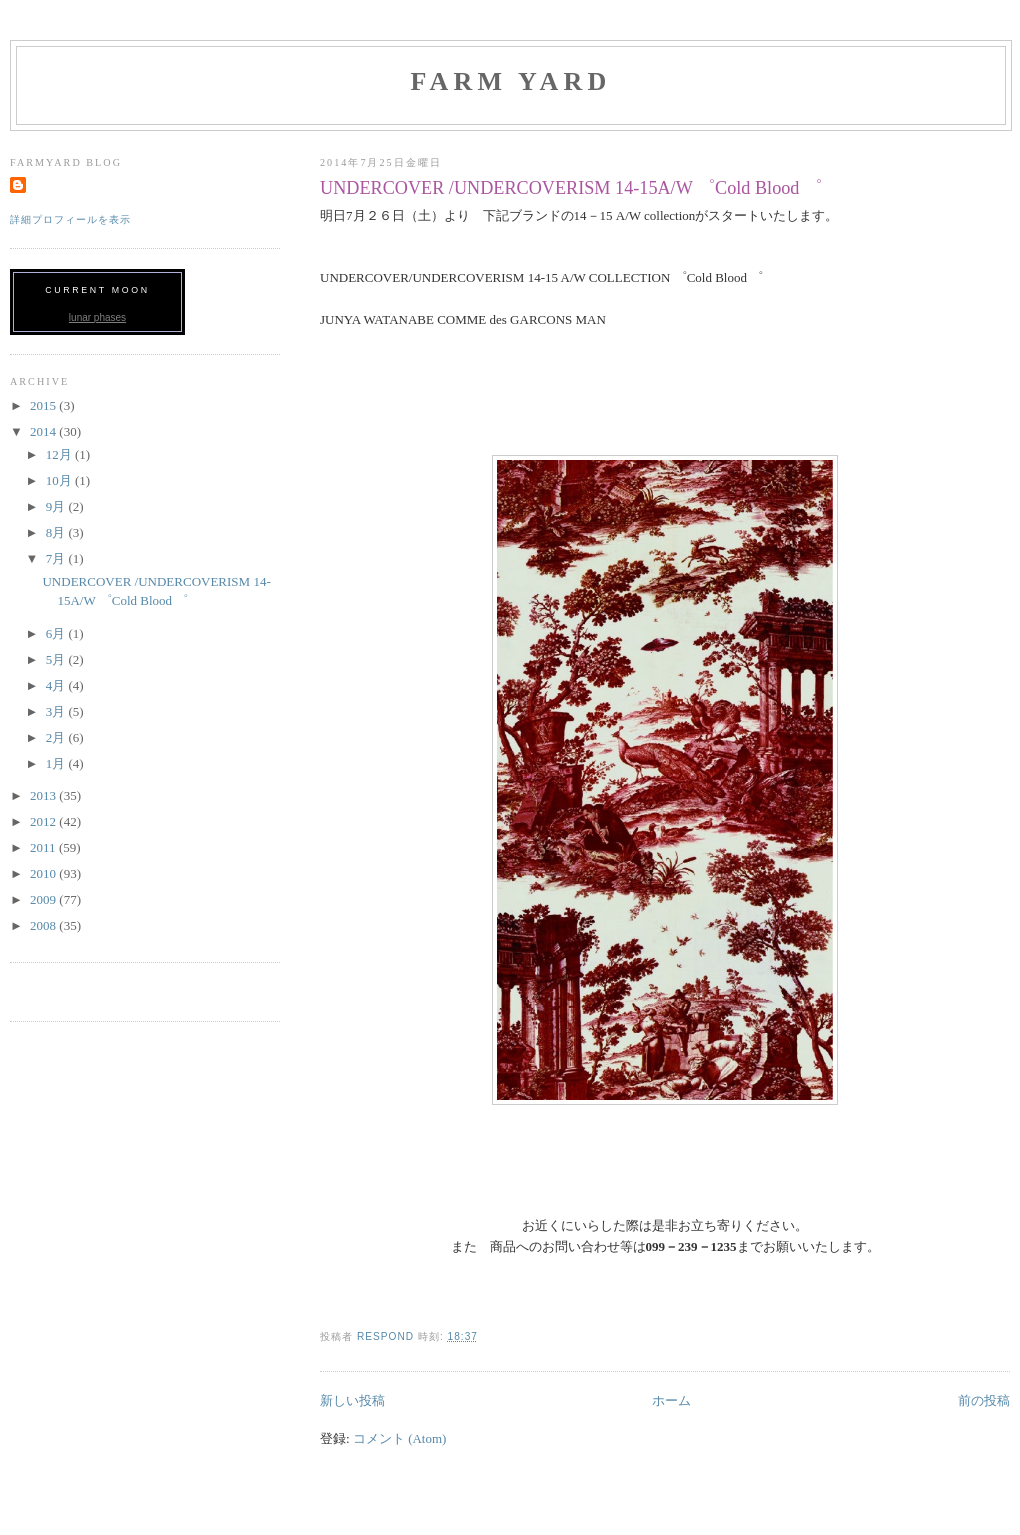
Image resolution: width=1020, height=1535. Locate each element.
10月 (60, 480)
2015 (44, 405)
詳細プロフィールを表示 (70, 219)
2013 (44, 795)
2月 (57, 737)
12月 (60, 454)
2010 (44, 873)
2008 (44, 925)
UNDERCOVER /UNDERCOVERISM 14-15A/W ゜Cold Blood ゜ (571, 188)
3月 (57, 711)
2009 (44, 899)
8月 (57, 532)
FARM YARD (510, 81)
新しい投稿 (352, 1400)
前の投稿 (984, 1400)
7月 (57, 558)
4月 (57, 685)
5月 (57, 659)
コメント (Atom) (400, 1438)
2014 (44, 431)
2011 (44, 847)
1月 (57, 763)
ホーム (671, 1400)
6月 (57, 633)
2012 (44, 821)
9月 (57, 506)
